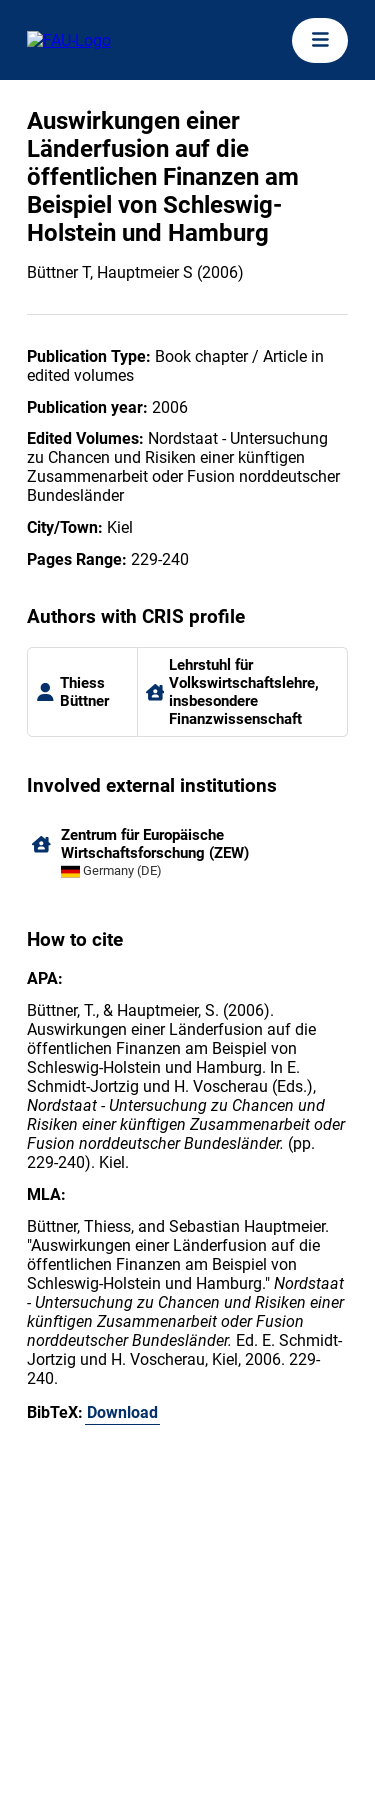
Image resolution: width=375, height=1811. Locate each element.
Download (122, 1412)
